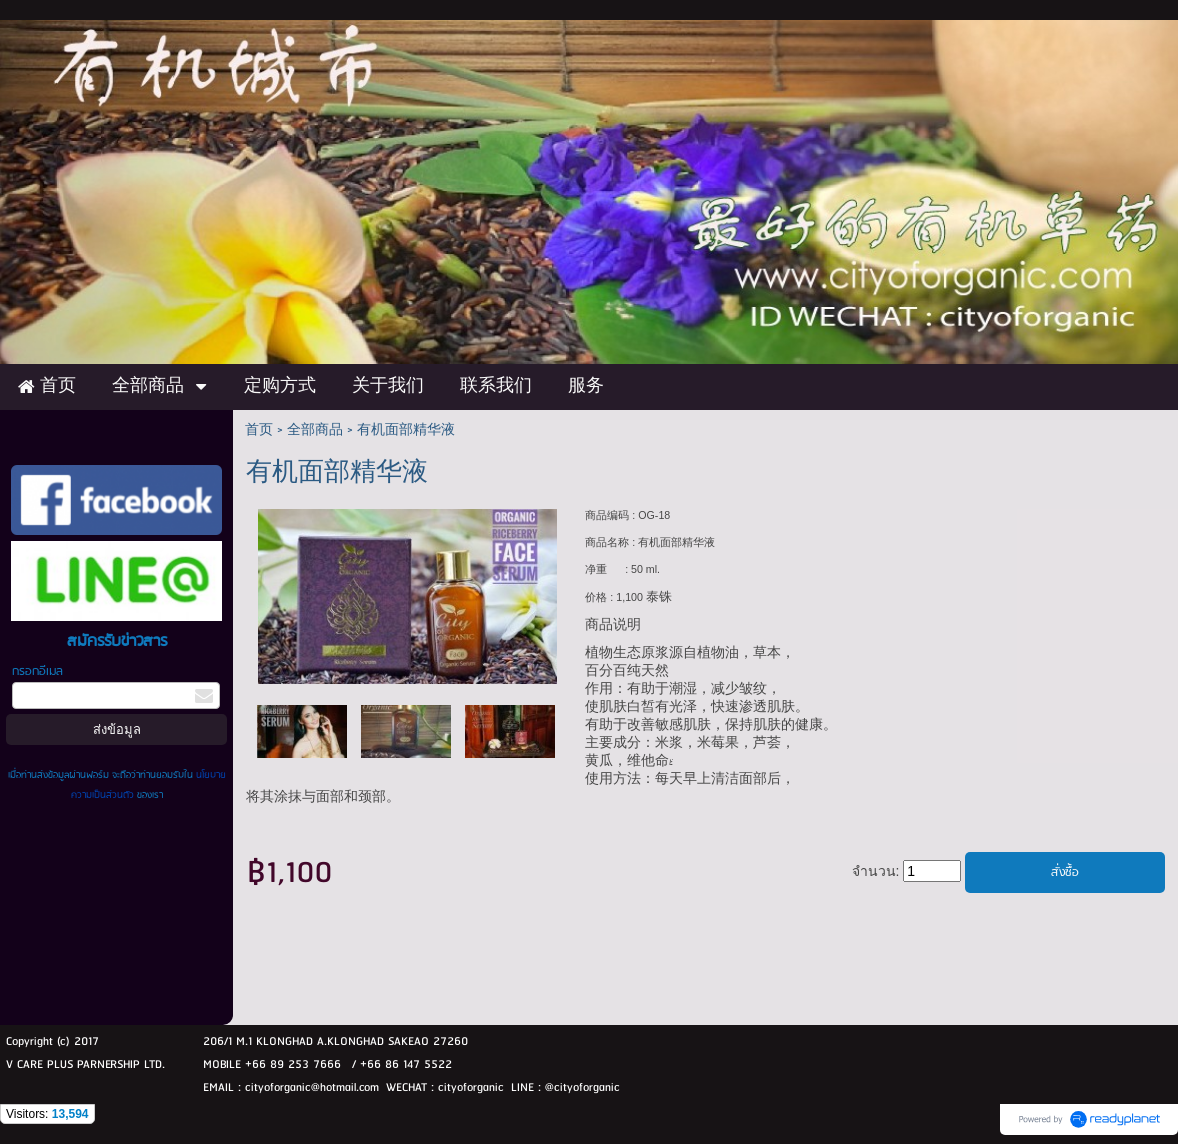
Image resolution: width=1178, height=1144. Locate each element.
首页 (259, 430)
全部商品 (315, 430)
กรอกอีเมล (37, 671)
